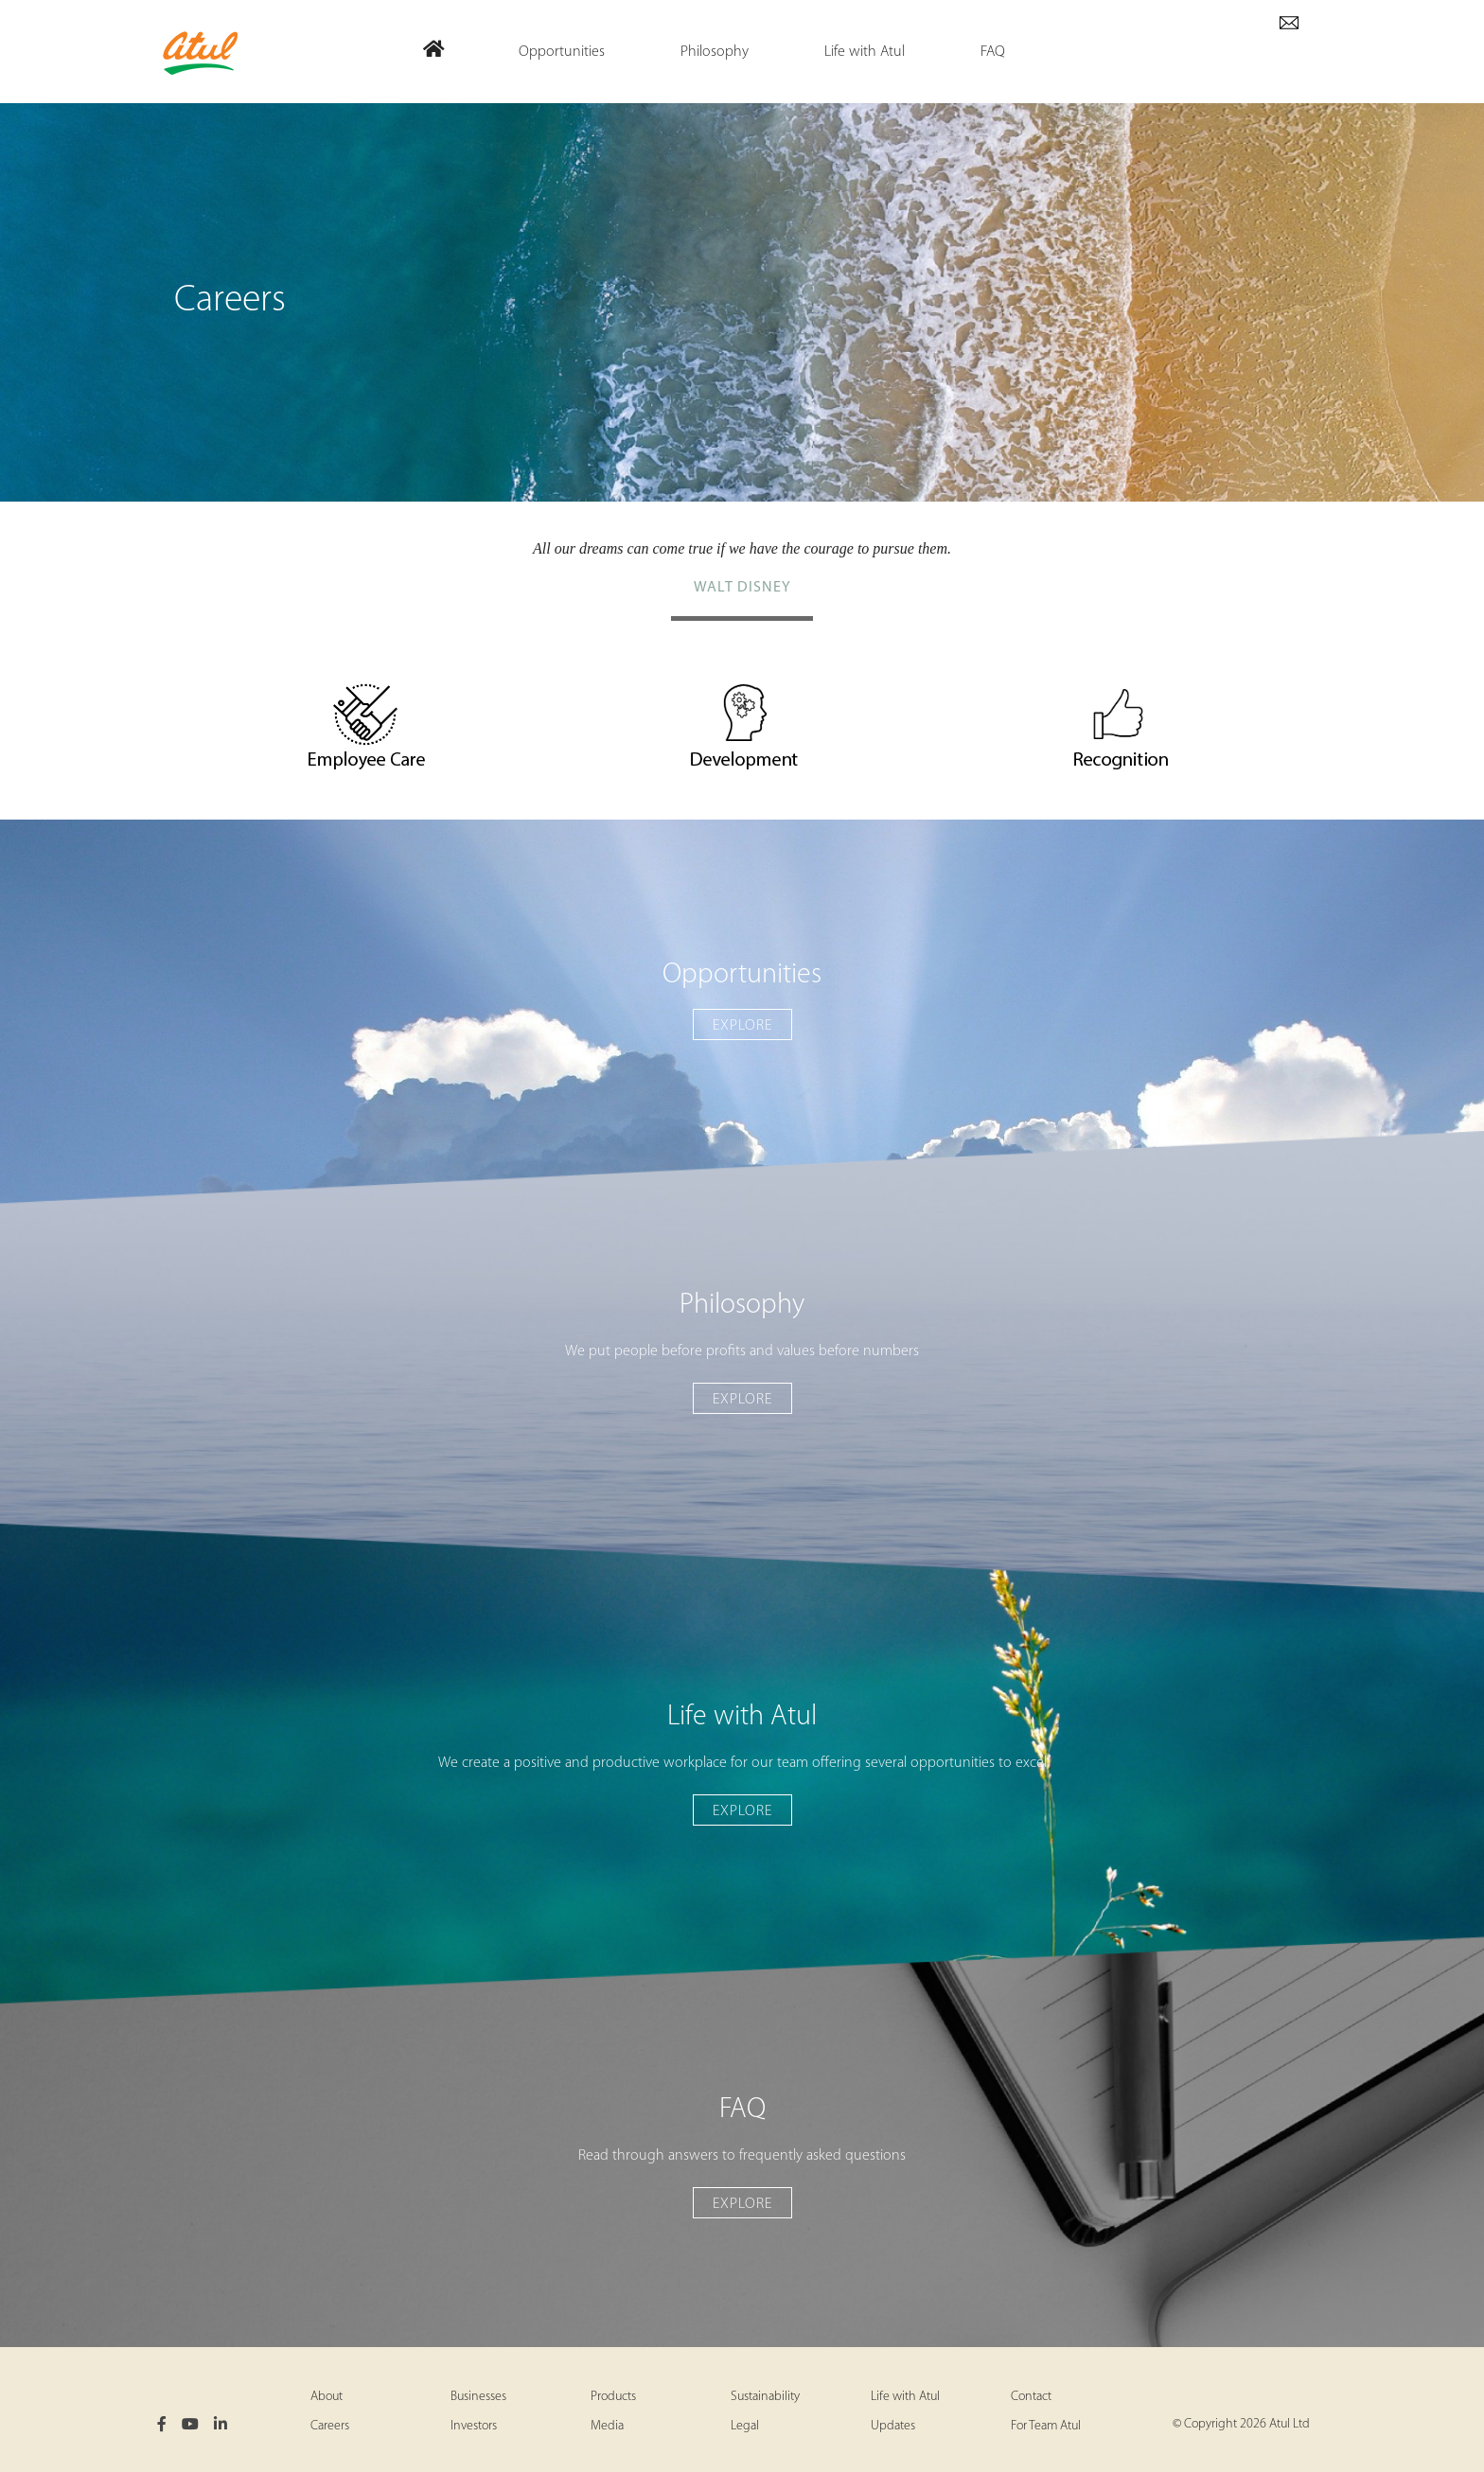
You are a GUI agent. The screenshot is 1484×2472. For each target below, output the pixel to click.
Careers (329, 2426)
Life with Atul (905, 2397)
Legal (745, 2426)
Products (613, 2397)
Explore (742, 1025)
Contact (1031, 2397)
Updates (893, 2426)
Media (607, 2426)
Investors (473, 2426)
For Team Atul (1046, 2426)
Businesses (478, 2397)
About (326, 2397)
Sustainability (765, 2397)
